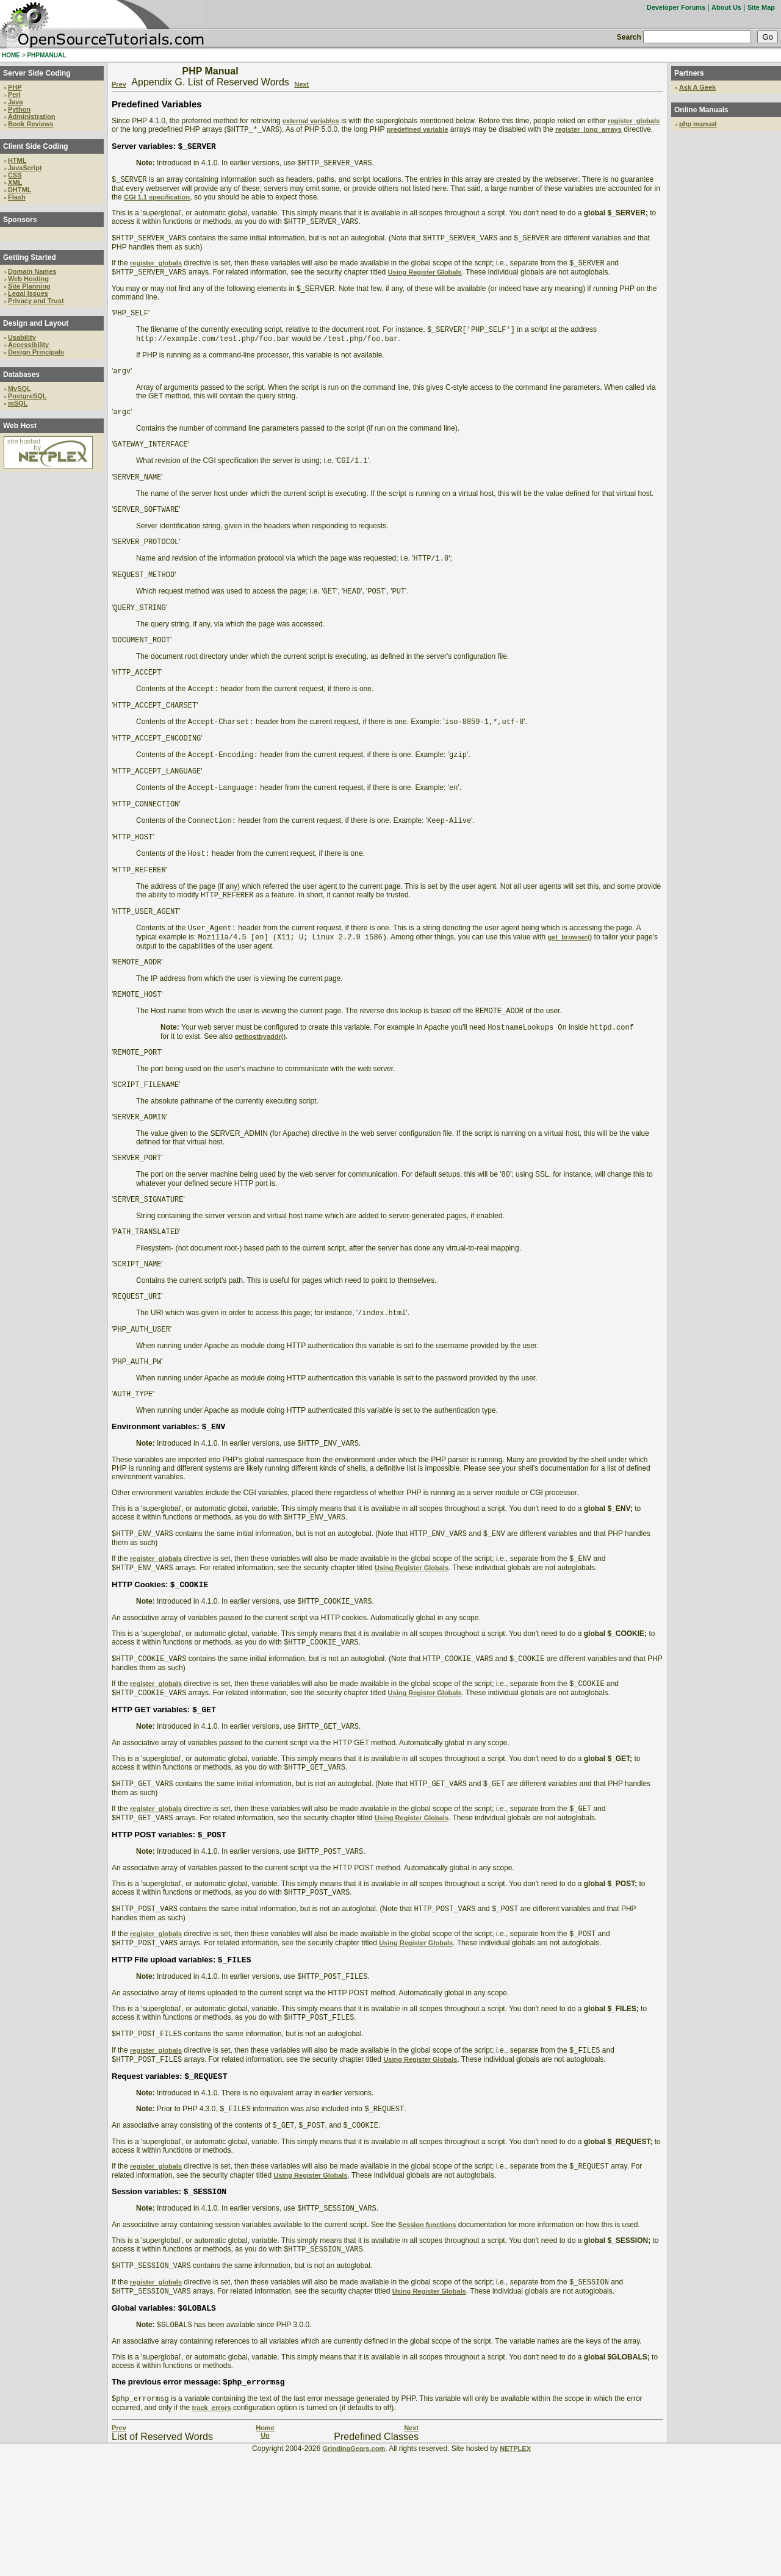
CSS (15, 175)
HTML (17, 160)
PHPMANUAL (46, 55)
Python (19, 109)
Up (265, 2558)
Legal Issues (28, 293)
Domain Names (32, 271)
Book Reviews (31, 123)
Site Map (761, 7)
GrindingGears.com (353, 2571)
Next (301, 84)
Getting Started (29, 257)
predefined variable (417, 130)
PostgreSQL (27, 396)
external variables (311, 120)
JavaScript (25, 167)
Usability (22, 337)
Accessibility (28, 344)
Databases (21, 374)
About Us (726, 7)
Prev (119, 84)
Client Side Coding (35, 146)
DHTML (20, 189)
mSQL (17, 403)
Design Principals (36, 352)
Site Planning (29, 286)
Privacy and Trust (36, 300)
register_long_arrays (588, 130)
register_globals (634, 120)
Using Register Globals (425, 281)
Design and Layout (35, 323)
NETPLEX (515, 2571)
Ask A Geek (697, 87)
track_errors (211, 2531)
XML (15, 182)
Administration (32, 116)
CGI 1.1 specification (157, 202)
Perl (14, 94)
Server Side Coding (37, 73)
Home (265, 2551)
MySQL (19, 388)
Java (15, 102)
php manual (698, 123)
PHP (15, 87)
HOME (11, 55)
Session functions (427, 2338)
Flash (17, 197)
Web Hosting (28, 278)
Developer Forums (676, 7)
